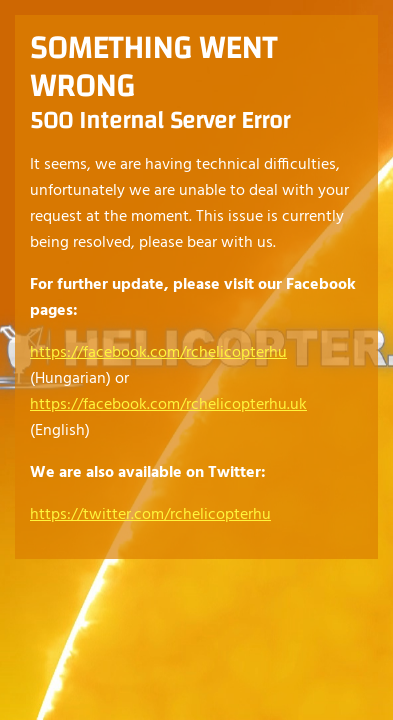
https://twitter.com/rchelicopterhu (150, 515)
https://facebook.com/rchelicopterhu (158, 353)
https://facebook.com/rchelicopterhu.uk (168, 405)
